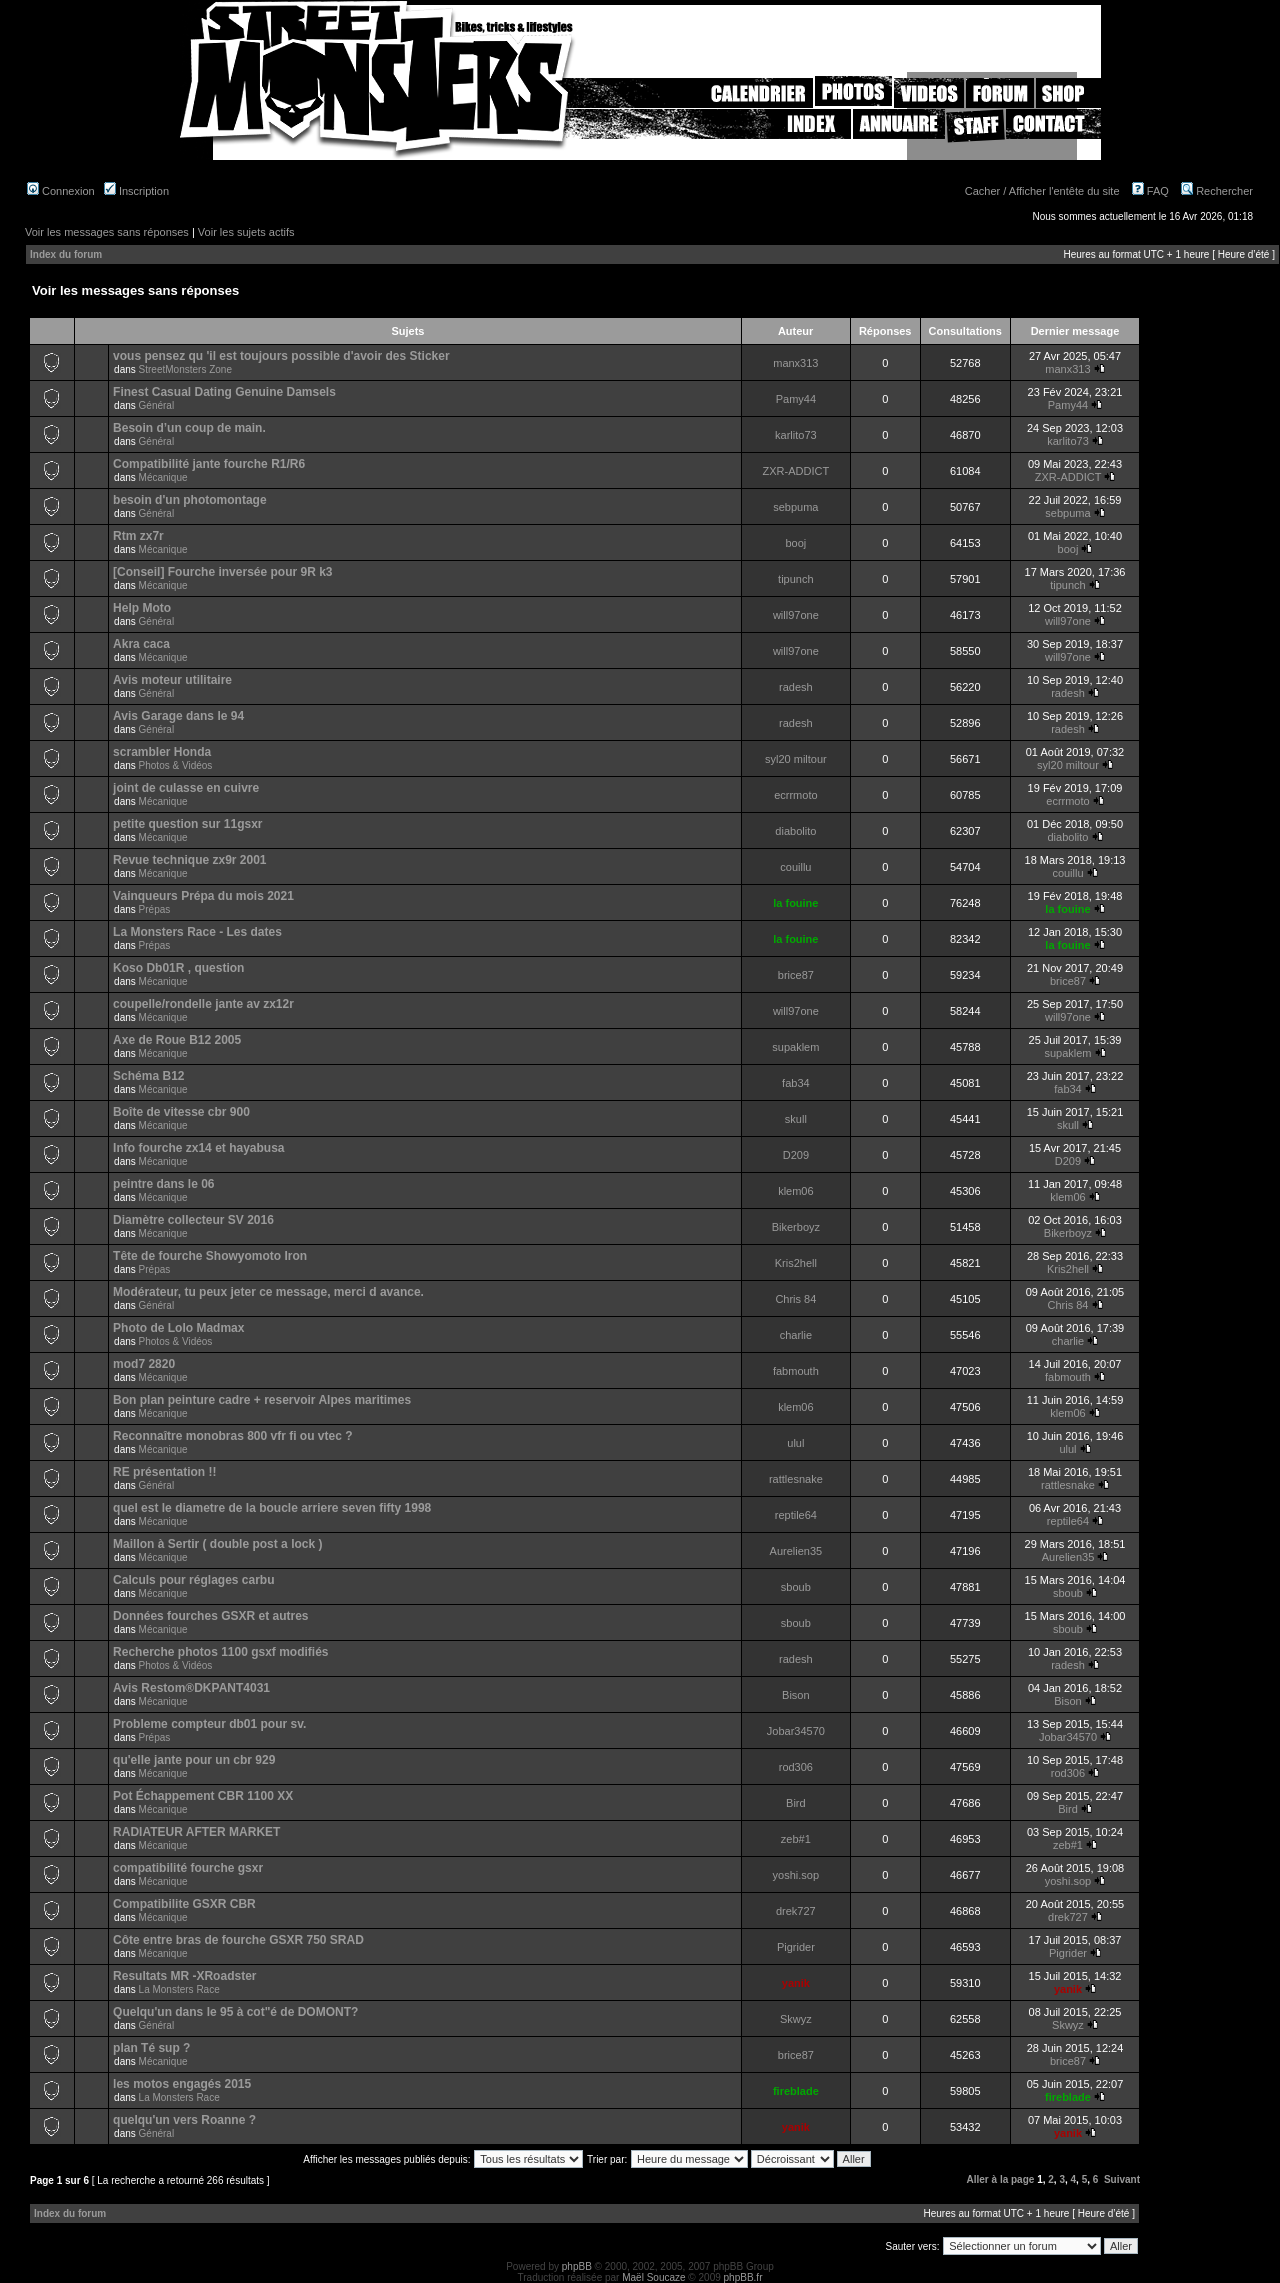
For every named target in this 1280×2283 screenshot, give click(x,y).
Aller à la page (1001, 2179)
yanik (796, 1983)
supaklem (795, 1047)
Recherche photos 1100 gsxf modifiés (220, 1652)
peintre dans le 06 (163, 1184)
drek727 (796, 1911)
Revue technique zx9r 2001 (189, 860)
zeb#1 (796, 1839)
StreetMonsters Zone (185, 369)
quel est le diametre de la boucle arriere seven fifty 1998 (272, 1508)
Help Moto (142, 608)
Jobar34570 (796, 1731)
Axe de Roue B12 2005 (177, 1040)
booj (795, 543)
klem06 (795, 1191)
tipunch (795, 579)
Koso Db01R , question (178, 968)
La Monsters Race (179, 1989)
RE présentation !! (164, 1472)
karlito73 (796, 435)
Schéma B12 (148, 1076)
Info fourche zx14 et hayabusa (198, 1148)
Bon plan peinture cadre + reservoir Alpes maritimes (262, 1400)
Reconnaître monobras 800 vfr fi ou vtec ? (232, 1436)
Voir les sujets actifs (246, 232)
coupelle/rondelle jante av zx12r (203, 1004)
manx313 (795, 363)
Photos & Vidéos (176, 765)
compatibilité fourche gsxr (188, 1868)
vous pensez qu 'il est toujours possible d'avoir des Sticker (281, 356)
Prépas (155, 909)
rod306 (796, 1767)
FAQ (1150, 191)
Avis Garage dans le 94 (178, 716)
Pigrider (796, 1947)
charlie (796, 1335)
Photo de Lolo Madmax (178, 1328)
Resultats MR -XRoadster (184, 1976)
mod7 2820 (144, 1364)
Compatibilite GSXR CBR (184, 1904)
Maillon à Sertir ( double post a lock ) (217, 1544)
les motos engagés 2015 (182, 2084)
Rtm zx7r (138, 536)
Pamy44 (796, 399)
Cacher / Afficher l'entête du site (1042, 191)
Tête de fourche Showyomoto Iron (210, 1256)
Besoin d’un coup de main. (189, 428)
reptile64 (796, 1515)
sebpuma (795, 507)
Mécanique (163, 477)
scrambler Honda (162, 752)
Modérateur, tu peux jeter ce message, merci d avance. (268, 1292)
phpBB (577, 2266)
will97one (796, 615)
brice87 (796, 975)
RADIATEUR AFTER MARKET (196, 1832)
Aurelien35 (796, 1551)
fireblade (796, 2091)
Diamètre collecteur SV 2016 (193, 1220)
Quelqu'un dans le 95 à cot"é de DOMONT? (235, 2012)
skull (796, 1119)
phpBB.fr (743, 2277)
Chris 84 (795, 1299)
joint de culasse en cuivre (186, 788)
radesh (796, 687)
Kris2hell (796, 1263)
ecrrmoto (795, 795)
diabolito (795, 831)
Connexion (61, 191)
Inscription (136, 191)
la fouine (795, 903)
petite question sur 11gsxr (187, 824)
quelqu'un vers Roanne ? (184, 2120)
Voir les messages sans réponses (107, 232)
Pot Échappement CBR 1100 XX (203, 1796)
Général (157, 405)
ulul (795, 1443)
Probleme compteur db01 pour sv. (209, 1724)
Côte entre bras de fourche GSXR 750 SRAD (238, 1940)
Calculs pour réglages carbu (193, 1580)
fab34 (796, 1083)
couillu (795, 867)
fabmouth (796, 1371)
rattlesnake (796, 1479)
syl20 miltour (796, 759)
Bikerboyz (796, 1227)
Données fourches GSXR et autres (210, 1616)
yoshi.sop (796, 1875)
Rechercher (1217, 191)
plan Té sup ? (151, 2048)
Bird (796, 1803)
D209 (796, 1155)
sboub (796, 1587)
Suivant (1122, 2179)
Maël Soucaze (653, 2277)
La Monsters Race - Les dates (197, 932)
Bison (796, 1695)
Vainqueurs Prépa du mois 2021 (203, 896)
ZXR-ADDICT (796, 471)
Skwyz (796, 2019)
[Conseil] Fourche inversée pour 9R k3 (222, 572)
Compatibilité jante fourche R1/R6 (209, 464)
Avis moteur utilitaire (172, 680)
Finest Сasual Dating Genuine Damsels (224, 392)
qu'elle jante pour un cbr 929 (194, 1760)
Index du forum (66, 254)
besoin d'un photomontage (190, 500)
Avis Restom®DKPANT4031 (191, 1688)
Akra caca (141, 644)
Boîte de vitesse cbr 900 (181, 1112)
